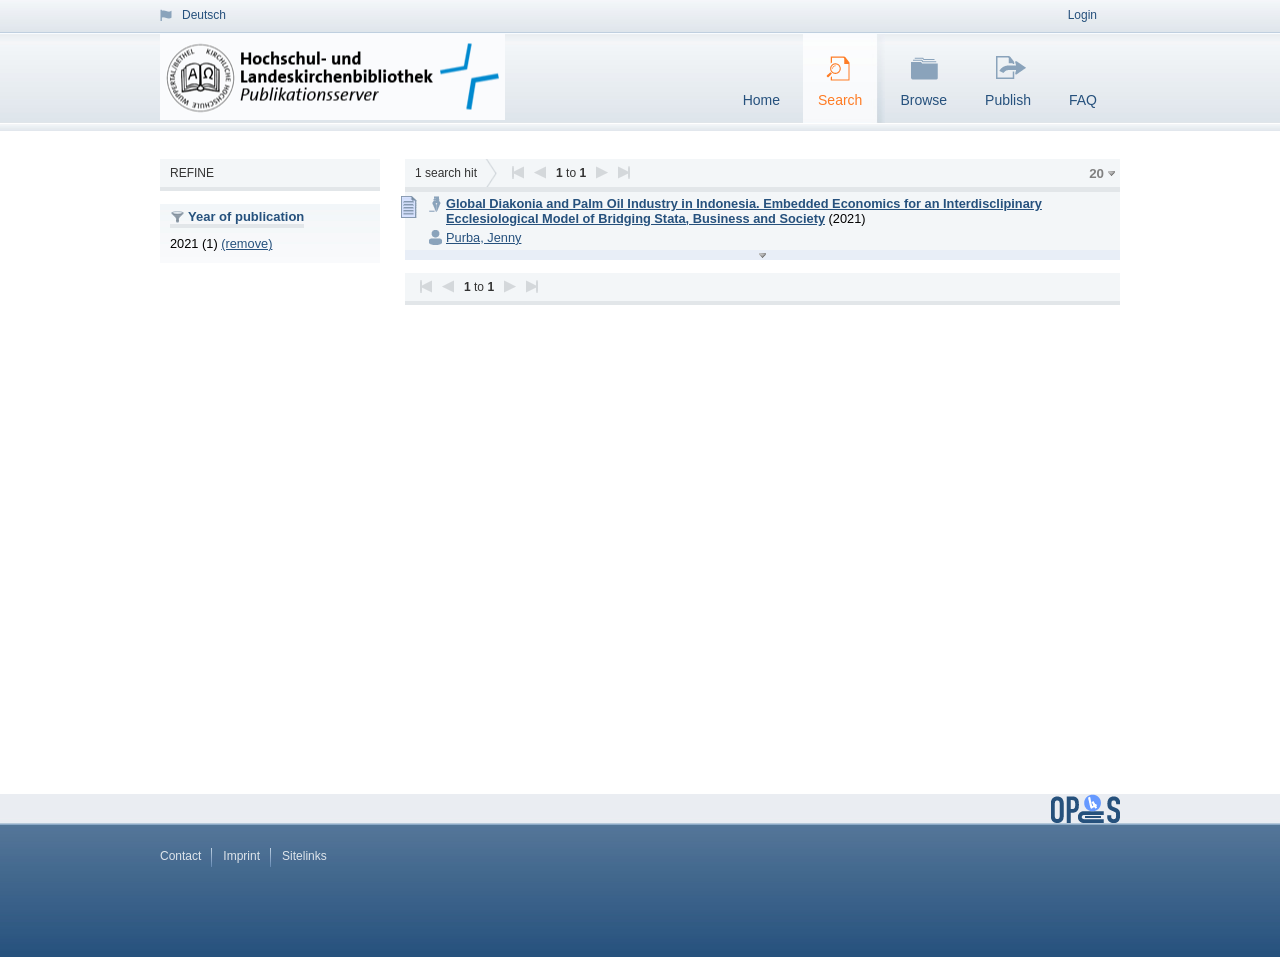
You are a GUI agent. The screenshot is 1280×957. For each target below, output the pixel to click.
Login (1082, 15)
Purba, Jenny (483, 237)
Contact (180, 856)
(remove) (246, 243)
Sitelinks (304, 856)
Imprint (241, 856)
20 (1096, 173)
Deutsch (204, 15)
